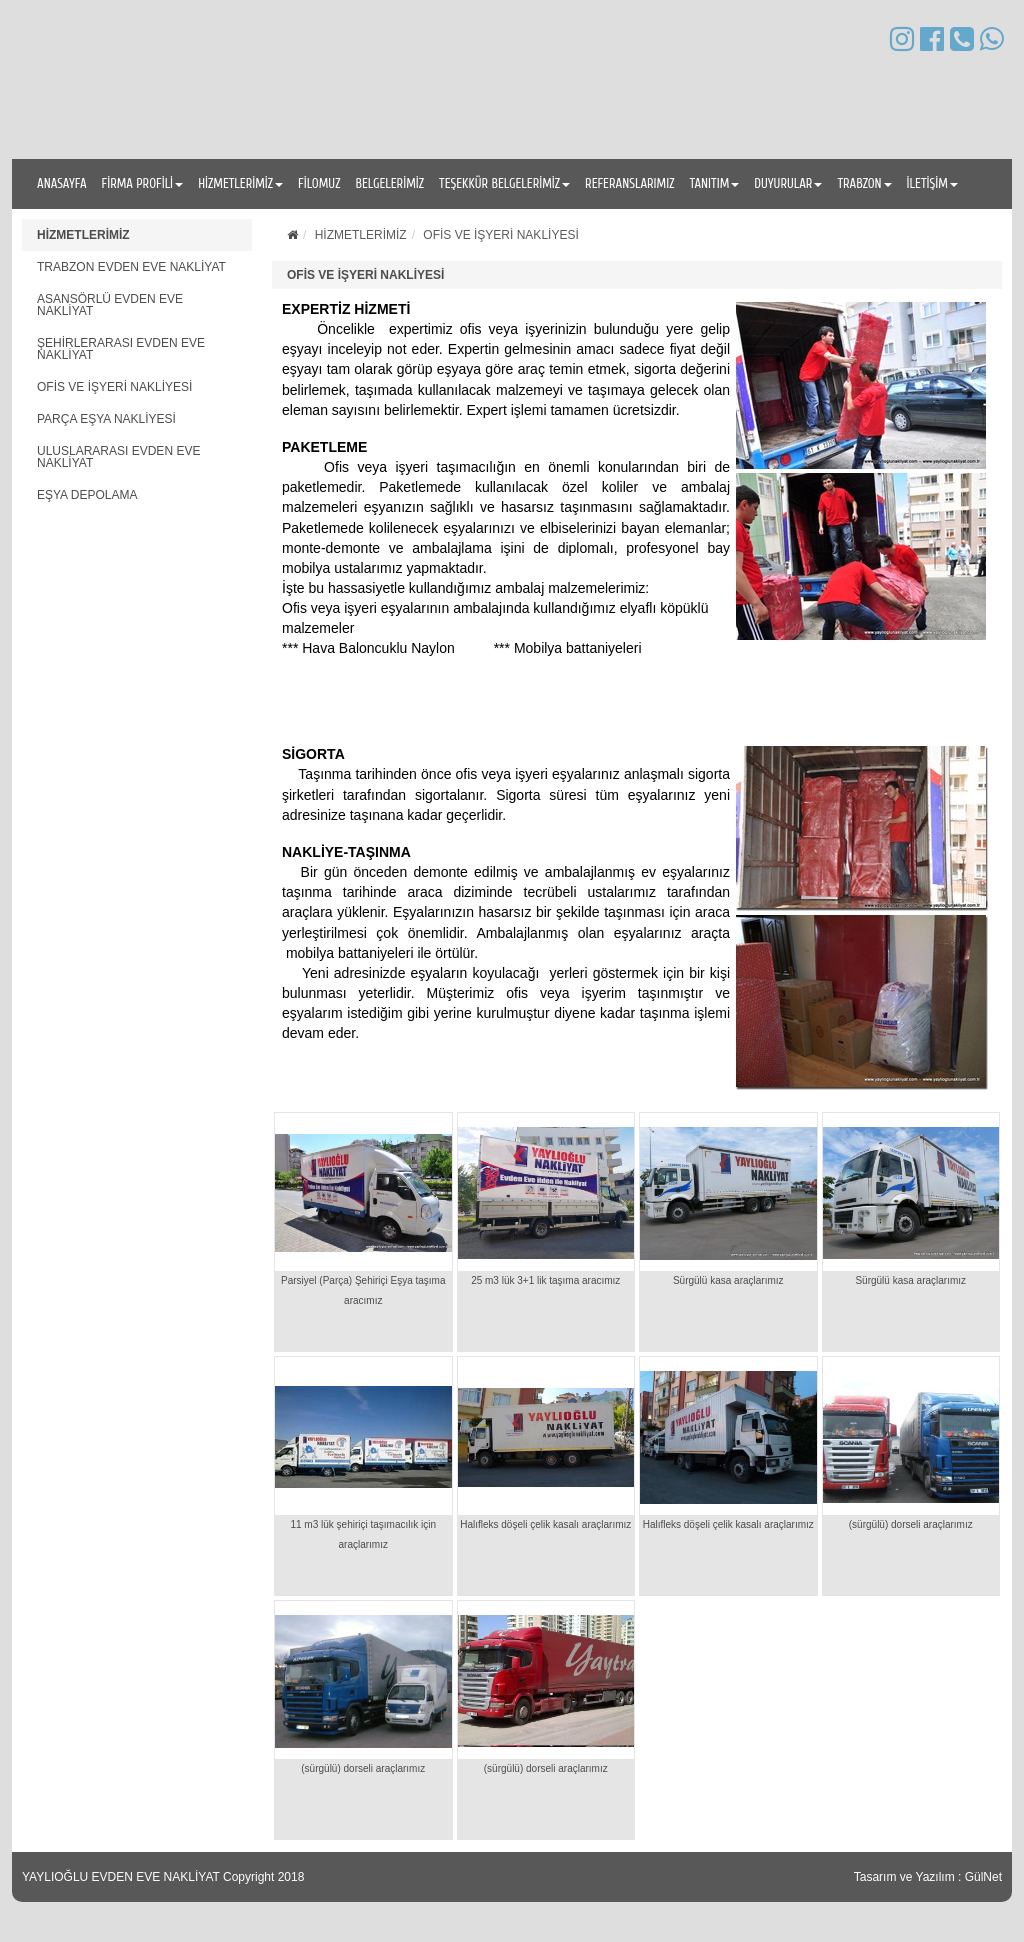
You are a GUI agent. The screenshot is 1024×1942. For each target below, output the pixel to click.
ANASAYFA (62, 183)
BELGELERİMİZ (389, 183)
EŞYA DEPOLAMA (87, 495)
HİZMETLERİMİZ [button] (240, 183)
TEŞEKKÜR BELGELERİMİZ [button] (504, 183)
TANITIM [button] (714, 183)
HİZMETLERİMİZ (83, 235)
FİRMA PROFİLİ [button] (143, 183)
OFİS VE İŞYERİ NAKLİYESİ (114, 387)
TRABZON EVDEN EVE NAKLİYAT (131, 267)
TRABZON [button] (864, 183)
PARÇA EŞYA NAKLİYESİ (106, 419)
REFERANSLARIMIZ (629, 183)
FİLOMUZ (319, 183)
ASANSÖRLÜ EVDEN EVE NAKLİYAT (110, 305)
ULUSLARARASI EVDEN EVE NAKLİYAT (118, 457)
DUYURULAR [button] (788, 183)
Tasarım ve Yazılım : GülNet (928, 1877)
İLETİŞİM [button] (932, 183)
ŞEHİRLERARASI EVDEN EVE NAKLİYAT (121, 349)
